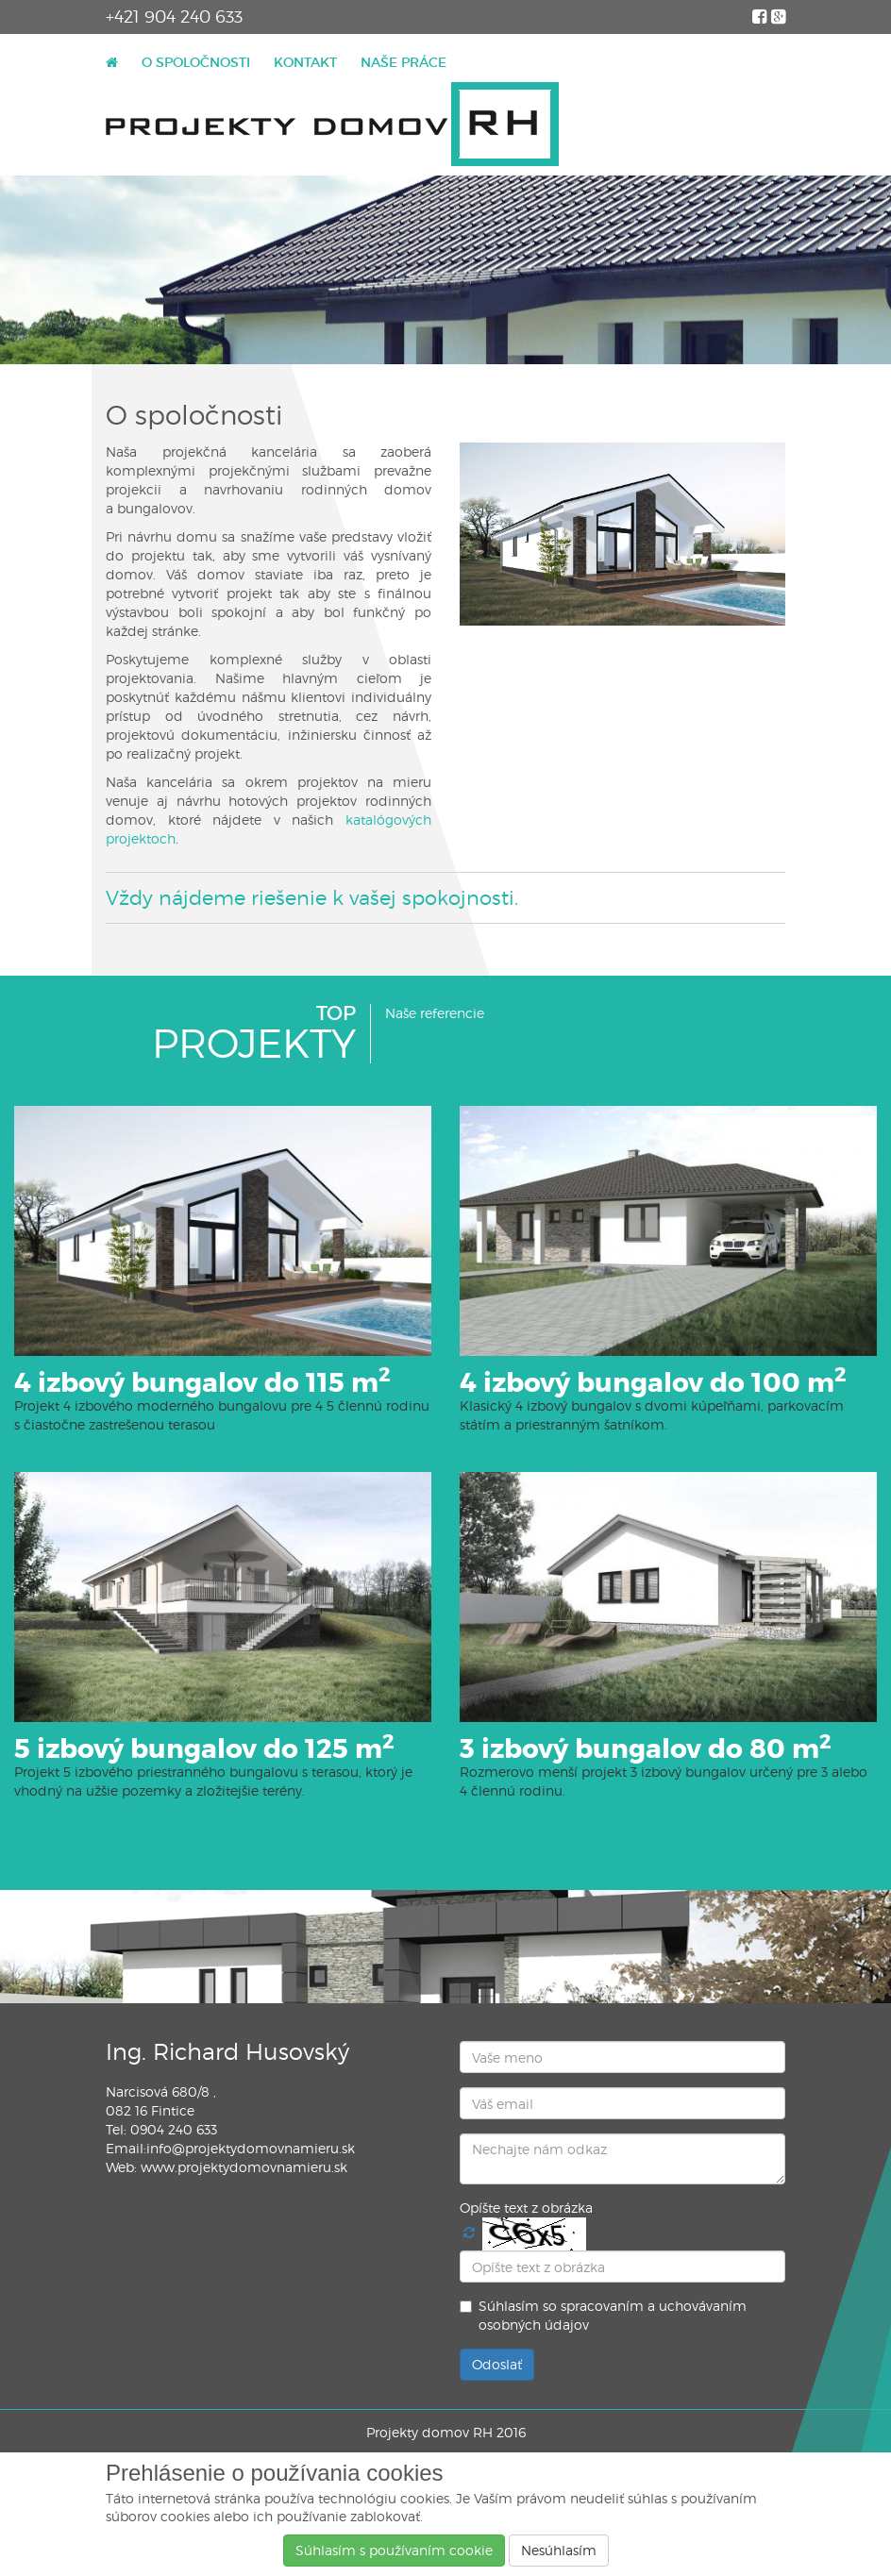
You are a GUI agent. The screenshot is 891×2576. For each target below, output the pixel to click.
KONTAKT (305, 62)
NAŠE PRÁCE (403, 62)
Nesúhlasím (559, 2550)
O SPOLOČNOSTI (196, 62)
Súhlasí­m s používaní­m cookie (394, 2550)
